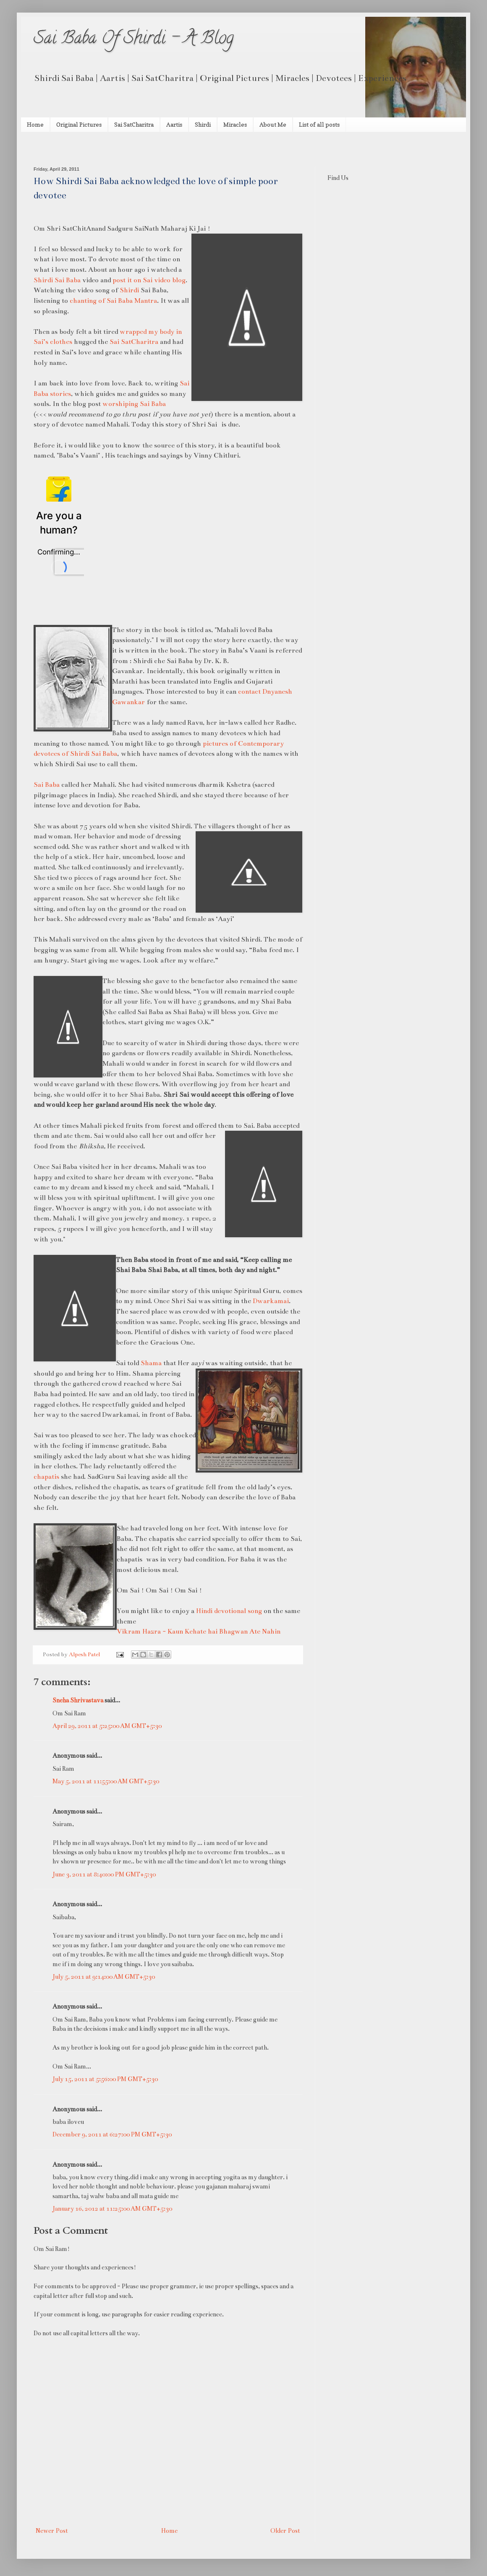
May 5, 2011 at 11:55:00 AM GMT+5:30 (105, 1781)
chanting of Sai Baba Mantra (113, 300)
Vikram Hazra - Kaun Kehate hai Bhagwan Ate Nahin (198, 1631)
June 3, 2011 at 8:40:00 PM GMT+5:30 (104, 1874)
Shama (151, 1363)
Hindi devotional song (229, 1611)
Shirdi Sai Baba (57, 280)
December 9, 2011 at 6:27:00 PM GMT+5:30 (112, 2134)
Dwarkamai (271, 1301)
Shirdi (203, 124)
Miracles (235, 124)
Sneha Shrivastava (77, 1700)
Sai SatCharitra (134, 124)
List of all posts (319, 124)
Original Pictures (79, 124)
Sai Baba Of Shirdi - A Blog (134, 39)
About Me (272, 124)
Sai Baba (47, 784)
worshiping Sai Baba (134, 404)
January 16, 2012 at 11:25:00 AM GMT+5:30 (112, 2208)
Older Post (285, 2530)
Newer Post (52, 2530)
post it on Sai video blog (149, 280)
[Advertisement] (132, 148)
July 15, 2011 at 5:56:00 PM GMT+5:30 (105, 2079)
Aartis (174, 124)
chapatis (46, 1477)
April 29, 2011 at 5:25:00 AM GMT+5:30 (107, 1726)
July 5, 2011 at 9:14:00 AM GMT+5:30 (103, 1976)
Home (35, 124)
